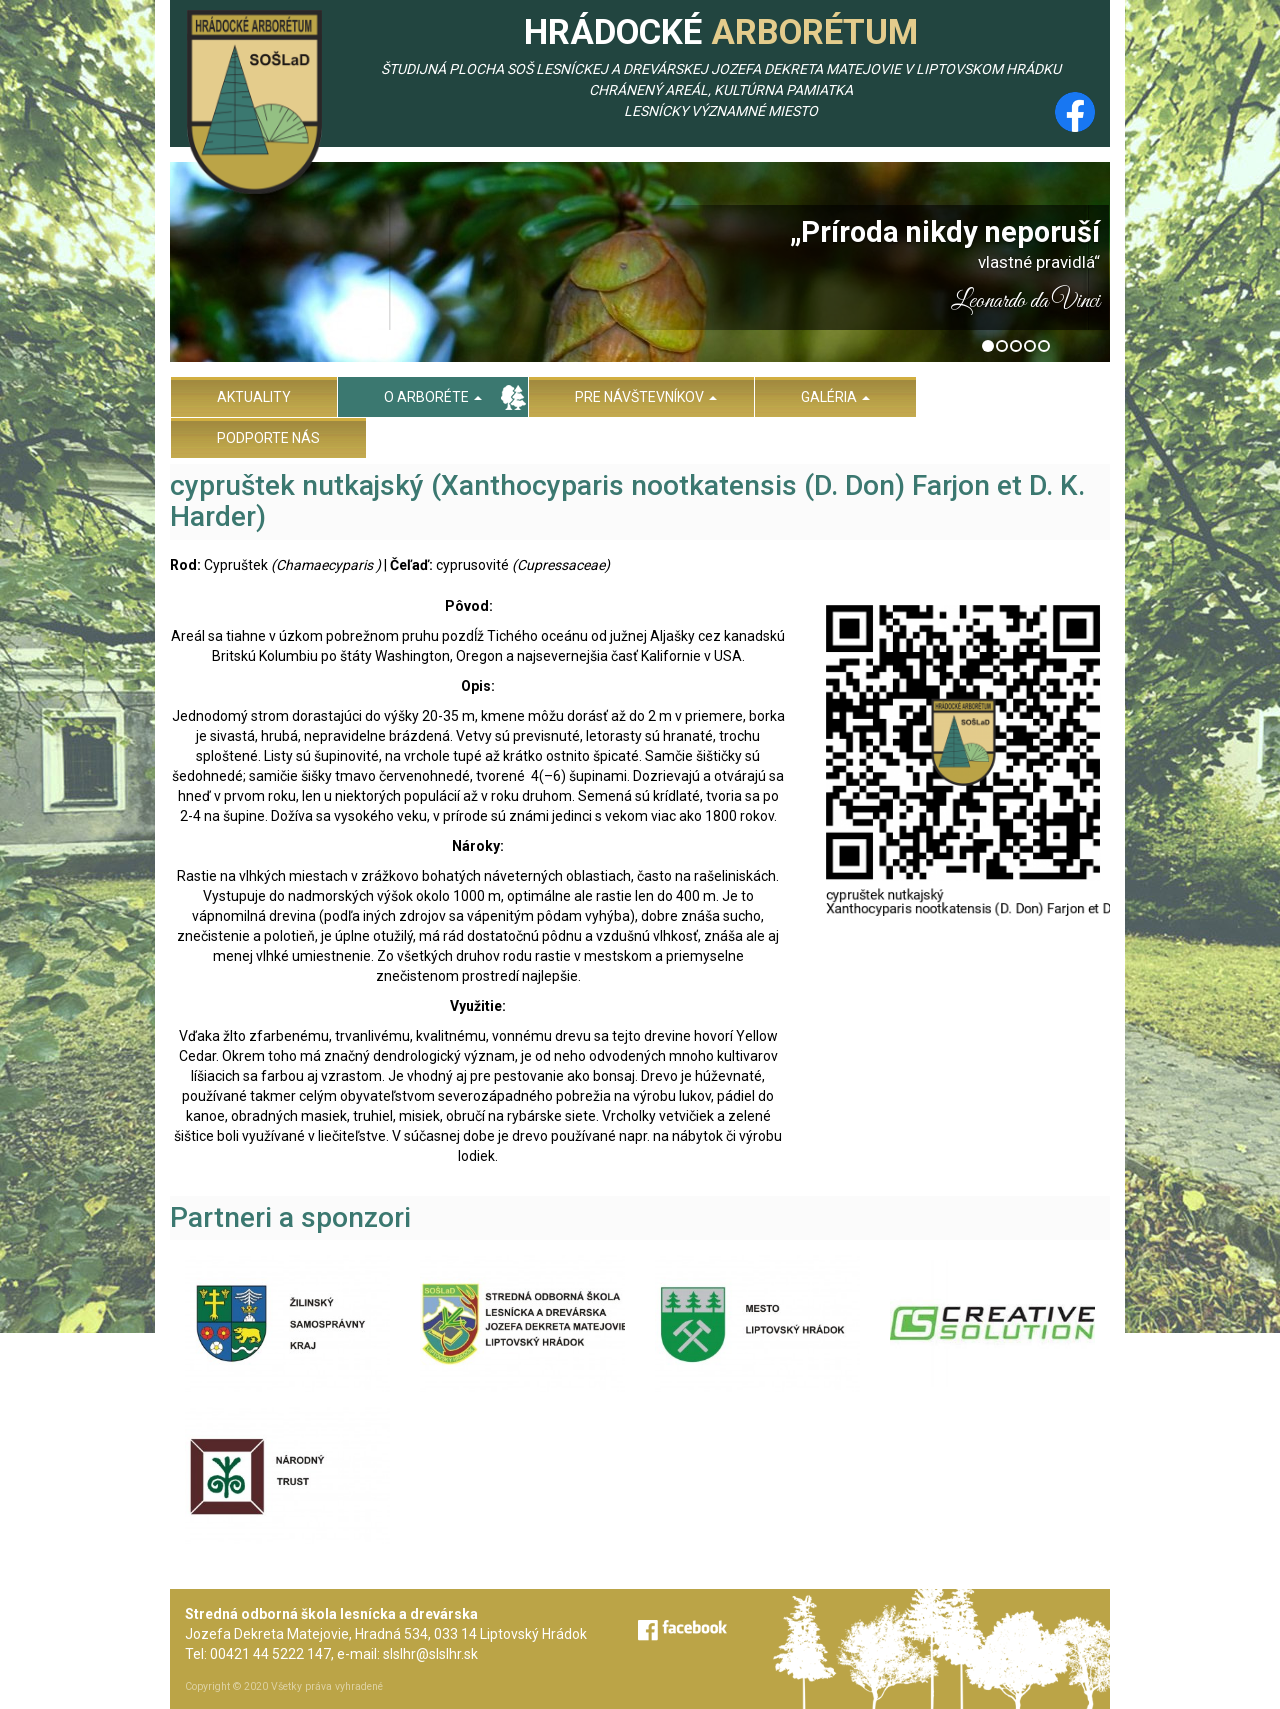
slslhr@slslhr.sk (430, 1654)
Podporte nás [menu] (268, 438)
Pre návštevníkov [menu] (646, 397)
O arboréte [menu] (433, 397)
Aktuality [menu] (254, 397)
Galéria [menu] (835, 397)
